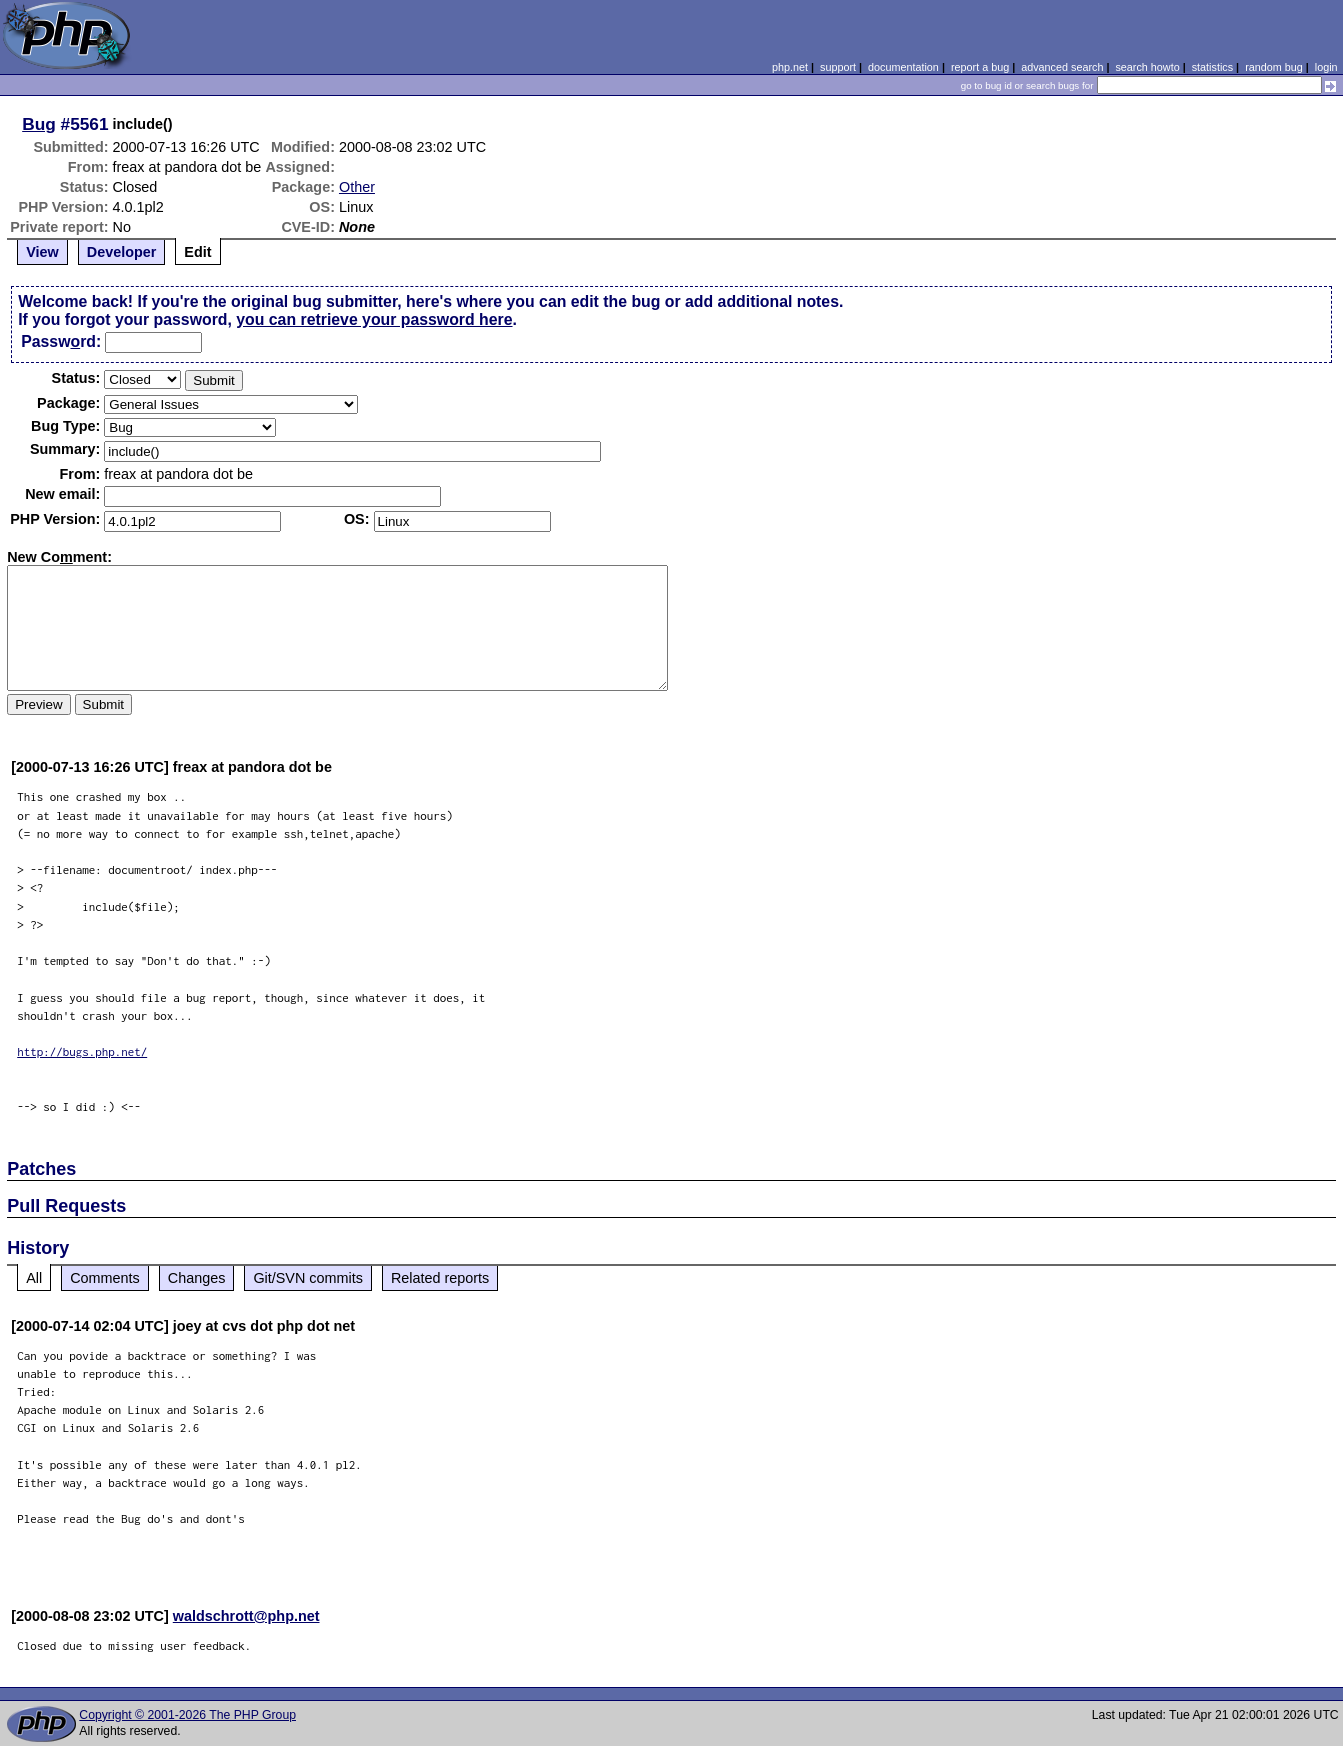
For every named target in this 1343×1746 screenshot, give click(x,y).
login (1326, 67)
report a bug (980, 67)
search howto (1147, 67)
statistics (1212, 67)
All (34, 1278)
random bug (1274, 67)
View (42, 252)
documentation (903, 67)
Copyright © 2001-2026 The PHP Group (187, 1715)
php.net (790, 67)
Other (357, 187)
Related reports (440, 1278)
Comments (105, 1278)
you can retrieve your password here (374, 319)
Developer (122, 252)
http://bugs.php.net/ (82, 1051)
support (838, 67)
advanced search (1062, 67)
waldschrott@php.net (246, 1616)
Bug (39, 124)
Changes (197, 1278)
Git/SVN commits (308, 1278)
